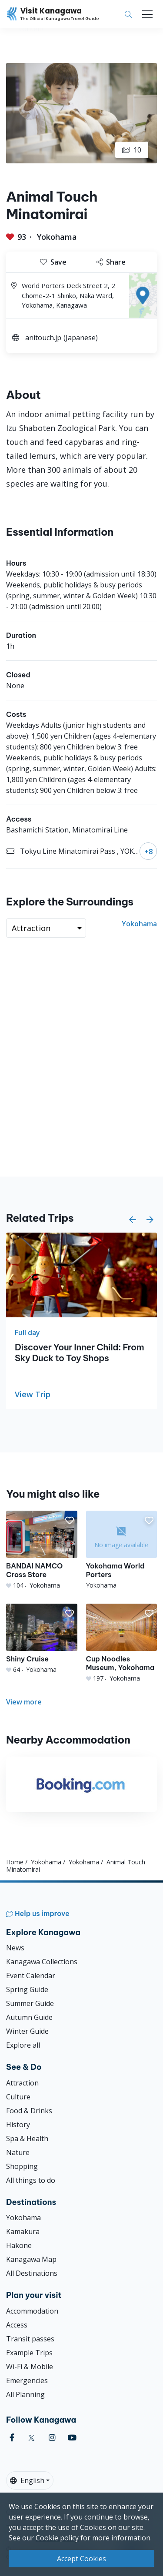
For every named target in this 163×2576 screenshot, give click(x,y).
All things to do (30, 2180)
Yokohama (57, 237)
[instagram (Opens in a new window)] (52, 2437)
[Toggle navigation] (147, 14)
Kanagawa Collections (41, 1961)
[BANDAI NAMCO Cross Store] (41, 1550)
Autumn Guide (29, 2017)
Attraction (22, 2083)
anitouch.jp (43, 337)
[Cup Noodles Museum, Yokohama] (121, 1643)
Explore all (23, 2045)
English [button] (27, 2480)
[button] (133, 1219)
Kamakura (23, 2231)
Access (16, 2325)
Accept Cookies (81, 2558)
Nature (18, 2152)
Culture (18, 2097)
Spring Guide (27, 1989)
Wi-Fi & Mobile (29, 2366)
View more (24, 1702)
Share (111, 262)
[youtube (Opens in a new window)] (72, 2437)
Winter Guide (27, 2031)
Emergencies (27, 2380)
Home (14, 1862)
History (18, 2124)
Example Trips (29, 2352)
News (15, 1948)
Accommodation (32, 2311)
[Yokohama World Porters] (121, 1550)
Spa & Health (27, 2138)
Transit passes (30, 2339)
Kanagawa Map (31, 2259)
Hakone (19, 2245)
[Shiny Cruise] (41, 1639)
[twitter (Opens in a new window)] (31, 2437)
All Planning (25, 2394)
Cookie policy (57, 2538)
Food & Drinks (29, 2110)
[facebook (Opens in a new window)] (12, 2437)
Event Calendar (30, 1975)
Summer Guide (30, 2003)
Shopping (22, 2166)
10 (131, 150)
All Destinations (31, 2273)
